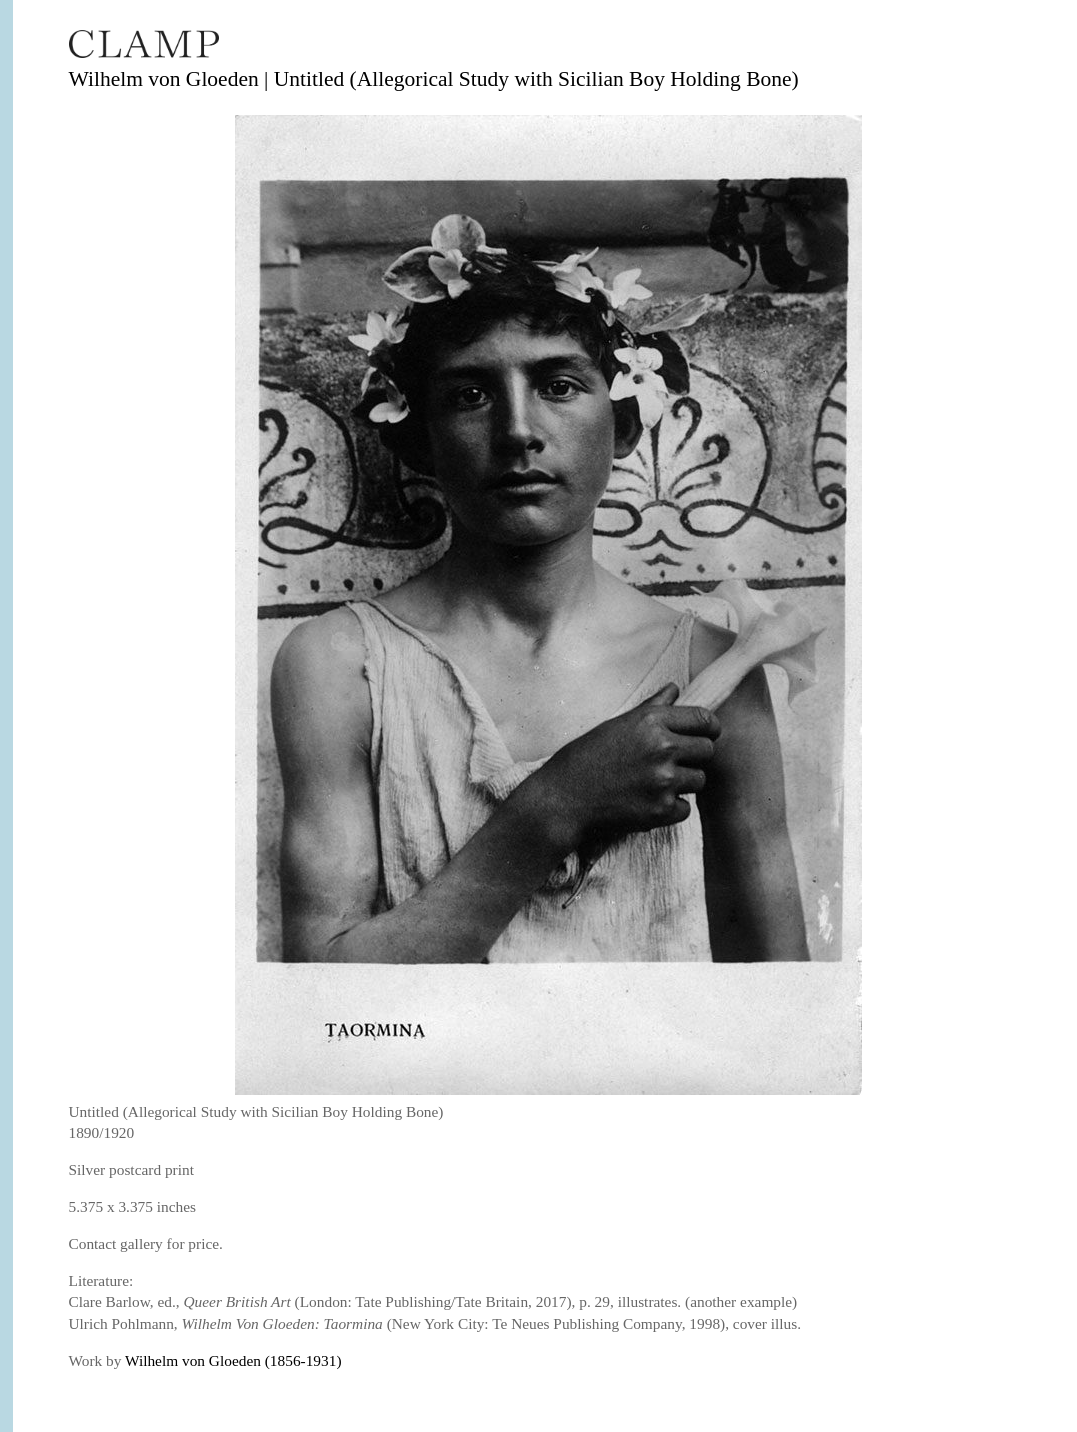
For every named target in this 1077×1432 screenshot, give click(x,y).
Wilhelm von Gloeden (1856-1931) (233, 1360)
